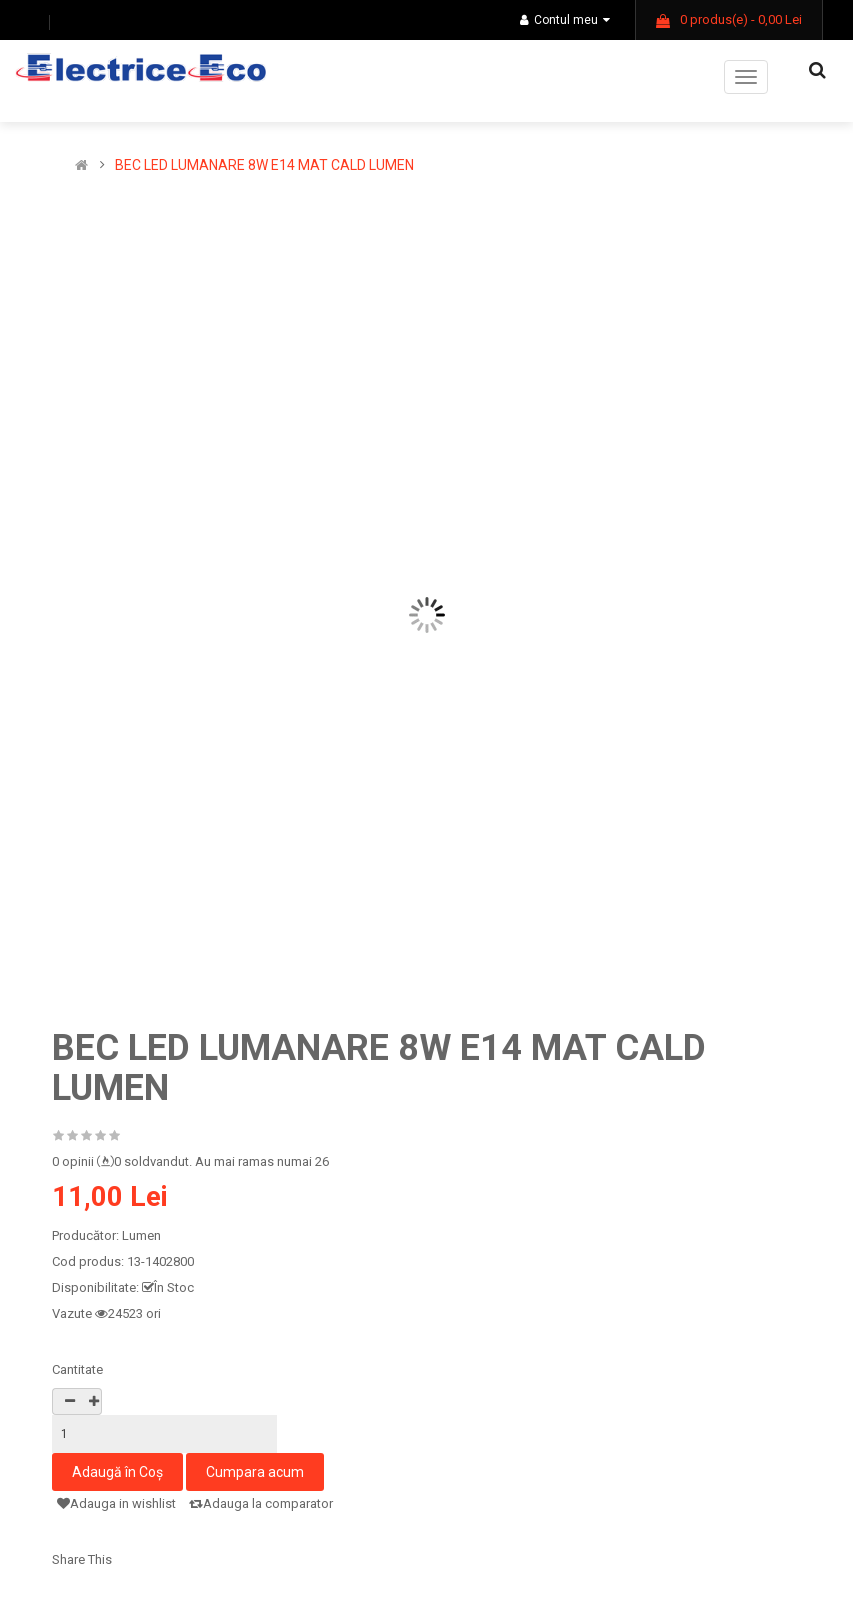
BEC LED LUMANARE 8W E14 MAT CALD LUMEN (264, 165)
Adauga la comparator (261, 1503)
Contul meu (565, 20)
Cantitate (77, 1369)
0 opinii (73, 1161)
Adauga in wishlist (116, 1503)
